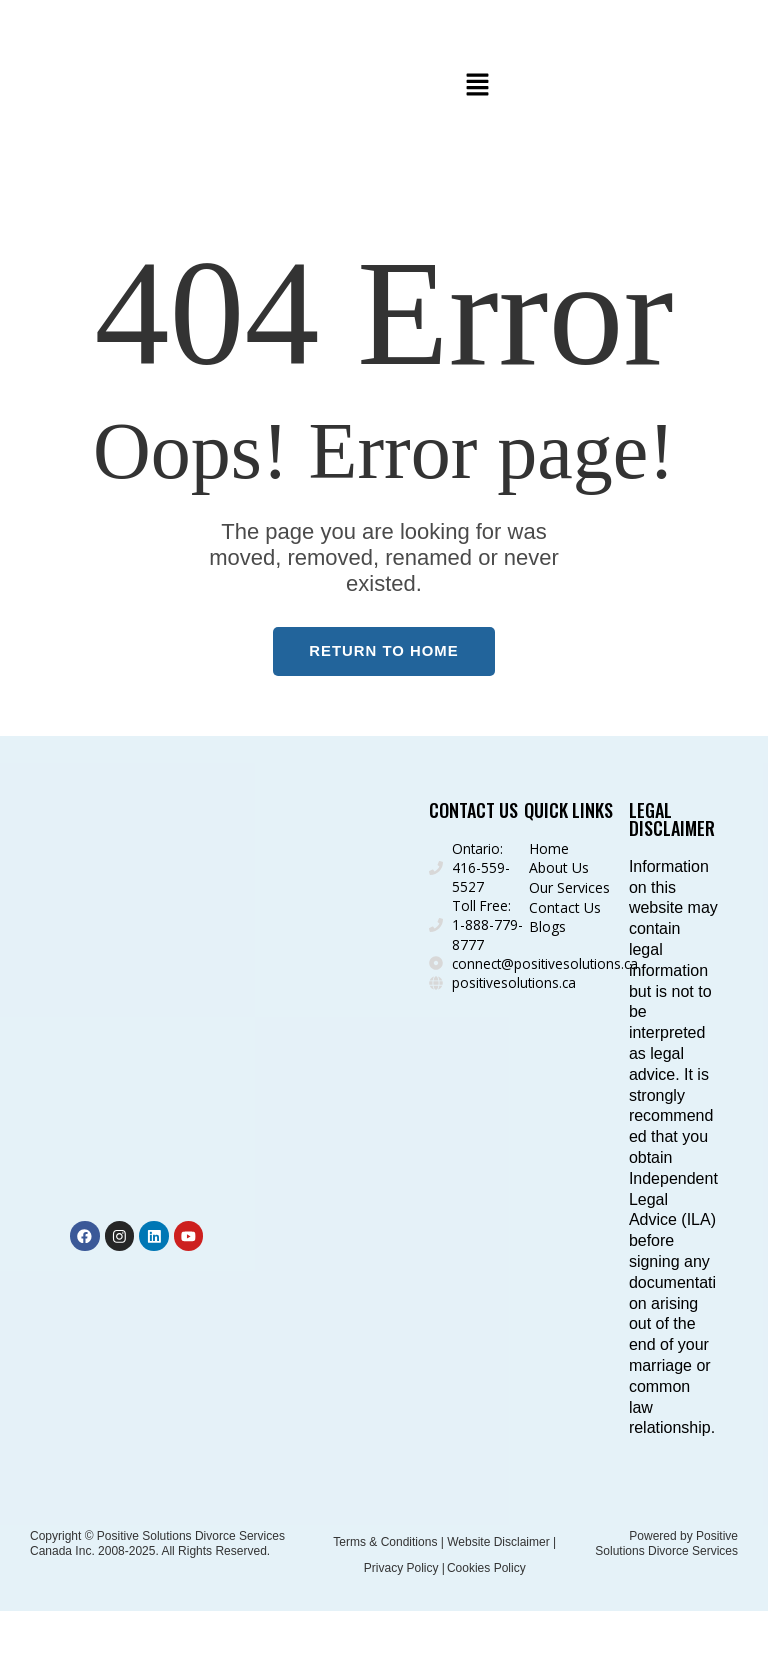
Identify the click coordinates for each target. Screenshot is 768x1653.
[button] (477, 86)
